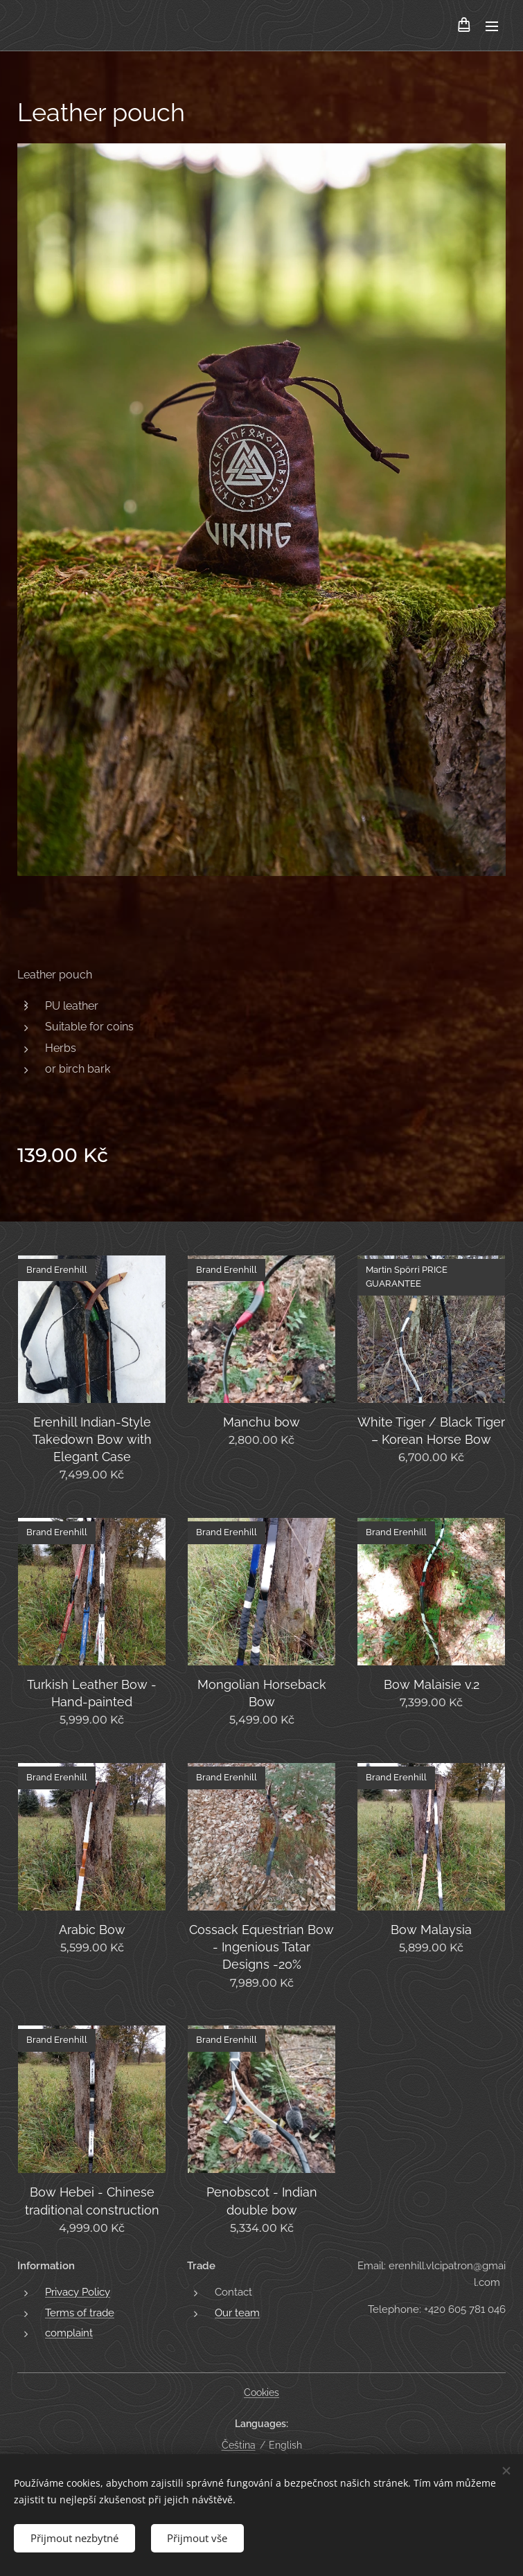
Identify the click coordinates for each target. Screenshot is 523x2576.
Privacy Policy (77, 2293)
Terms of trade (79, 2313)
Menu (492, 26)
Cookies (261, 2392)
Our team (237, 2313)
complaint (69, 2333)
